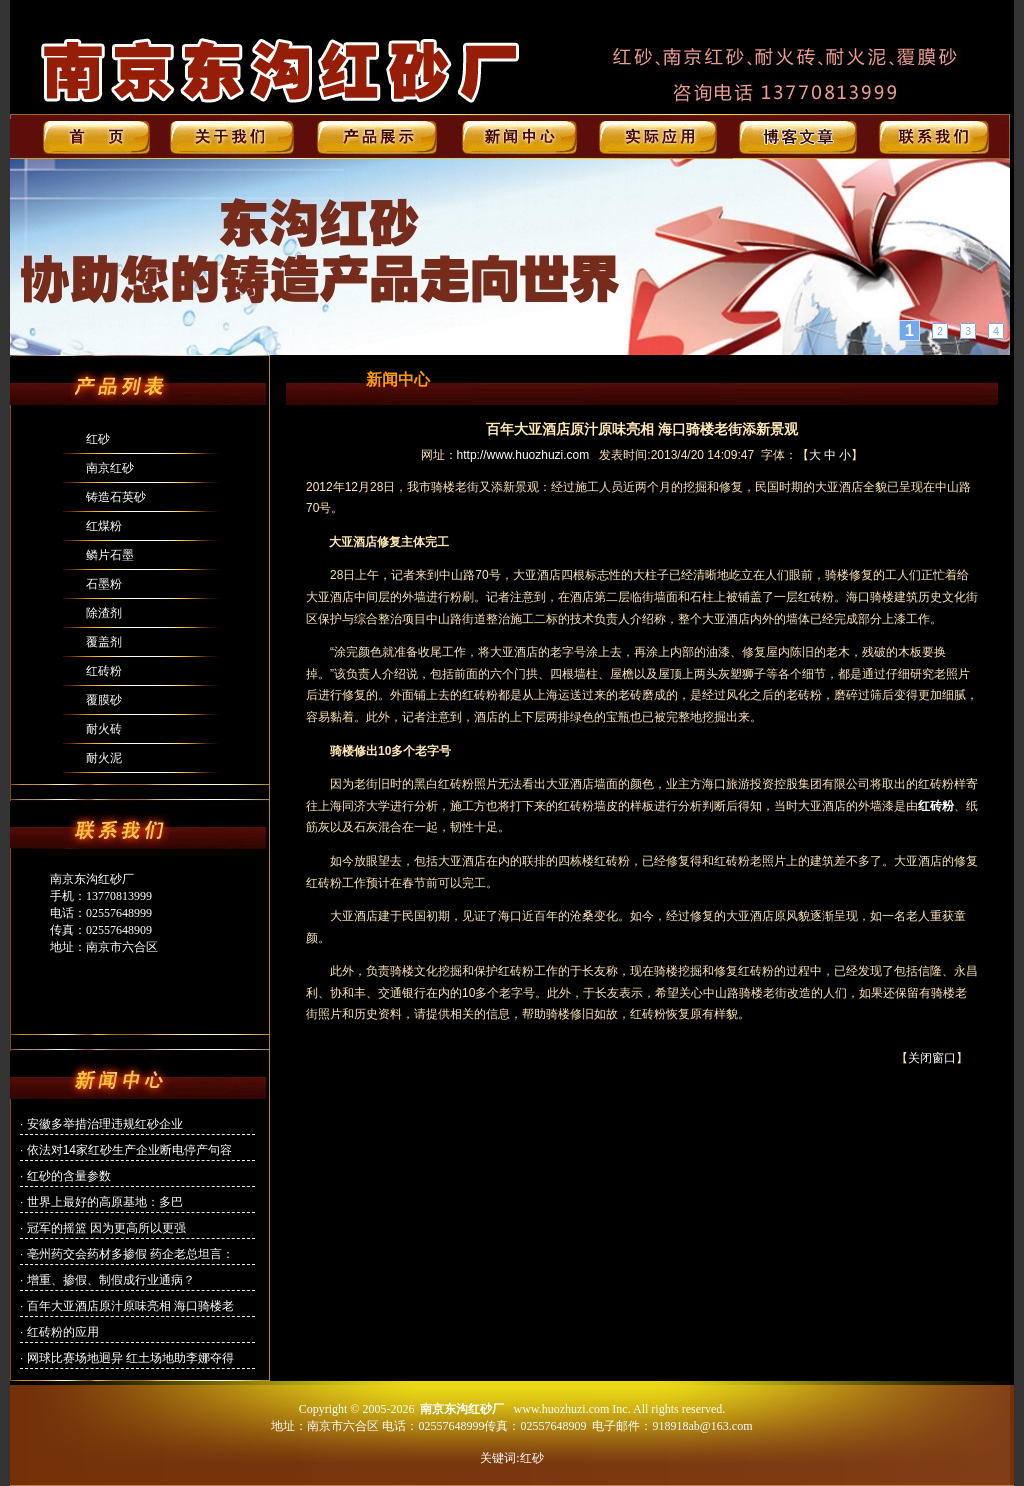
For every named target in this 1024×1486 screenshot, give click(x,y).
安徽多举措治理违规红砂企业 (105, 1124)
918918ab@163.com (702, 1426)
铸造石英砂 (116, 497)
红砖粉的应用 (63, 1332)
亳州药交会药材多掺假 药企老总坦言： (130, 1254)
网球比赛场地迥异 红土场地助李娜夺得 (130, 1358)
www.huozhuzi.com (561, 1409)
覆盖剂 (104, 642)
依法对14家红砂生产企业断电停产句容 (129, 1150)
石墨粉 (104, 584)
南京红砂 (110, 468)
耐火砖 (104, 729)
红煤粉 (104, 526)
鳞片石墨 (110, 555)
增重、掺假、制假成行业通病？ (111, 1280)
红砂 (98, 439)
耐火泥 (104, 758)
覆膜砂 (104, 700)
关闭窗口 (932, 1058)
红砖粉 (104, 671)
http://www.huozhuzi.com (523, 455)
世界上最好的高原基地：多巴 (105, 1202)
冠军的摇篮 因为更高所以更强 (106, 1228)
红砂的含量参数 (69, 1176)
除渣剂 (104, 613)
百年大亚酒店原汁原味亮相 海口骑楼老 (130, 1306)
